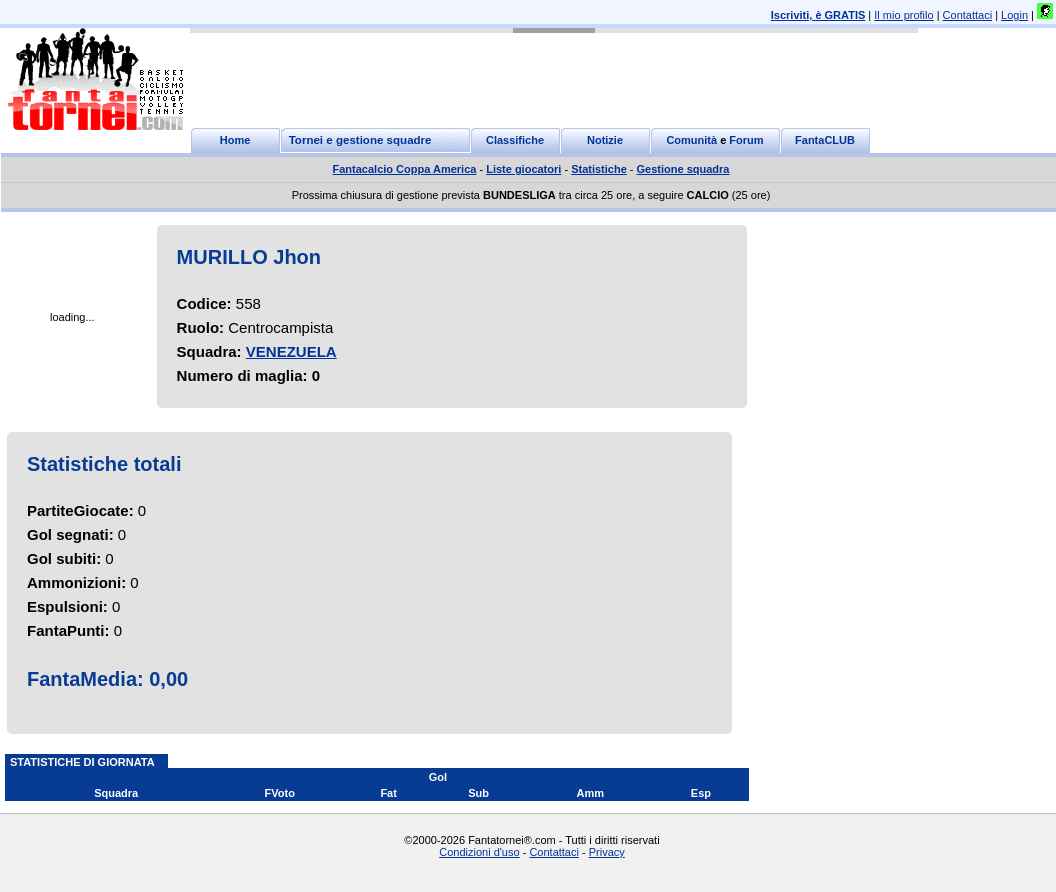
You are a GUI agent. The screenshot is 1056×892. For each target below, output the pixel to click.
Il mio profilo (903, 15)
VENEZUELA (291, 351)
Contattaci (968, 15)
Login (1014, 15)
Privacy (607, 852)
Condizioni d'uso (479, 852)
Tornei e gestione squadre (360, 140)
